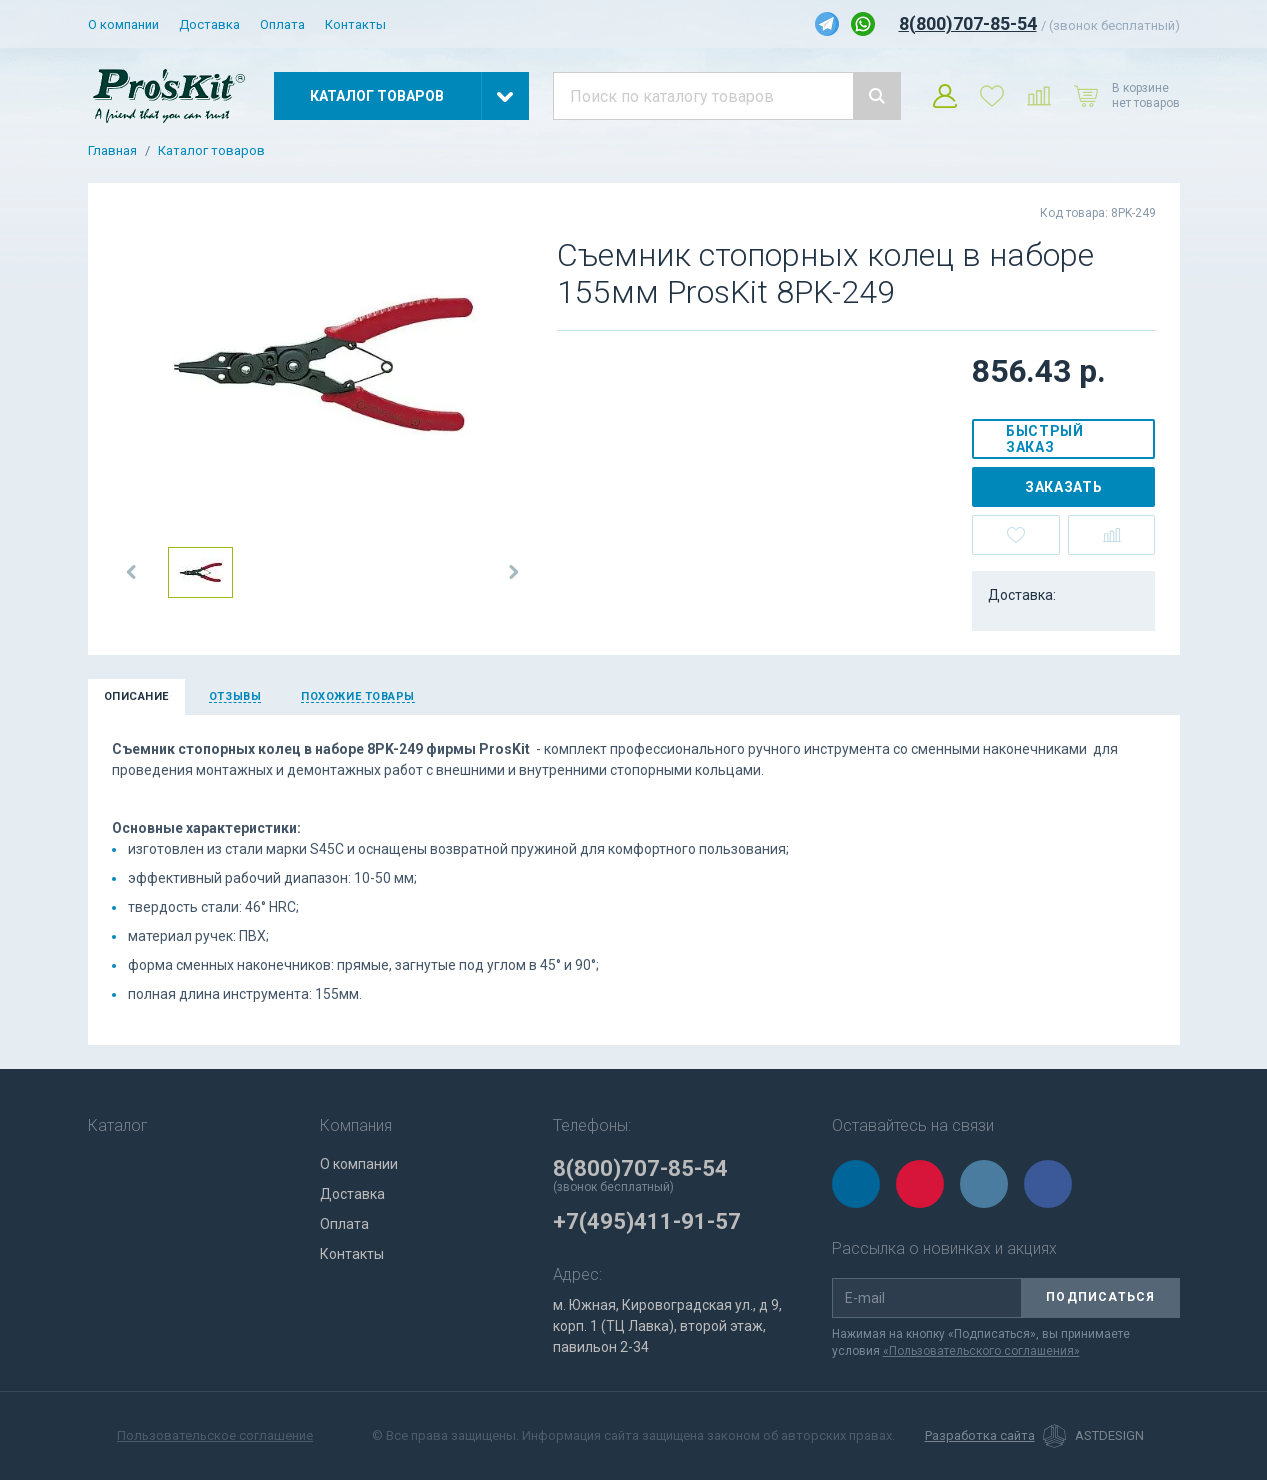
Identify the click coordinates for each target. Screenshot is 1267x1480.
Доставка (209, 24)
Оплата (282, 24)
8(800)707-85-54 (968, 23)
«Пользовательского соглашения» (981, 1351)
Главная (112, 151)
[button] (132, 572)
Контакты (355, 24)
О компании (123, 24)
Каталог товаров (211, 151)
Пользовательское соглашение (215, 1435)
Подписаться (1100, 1297)
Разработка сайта (980, 1436)
